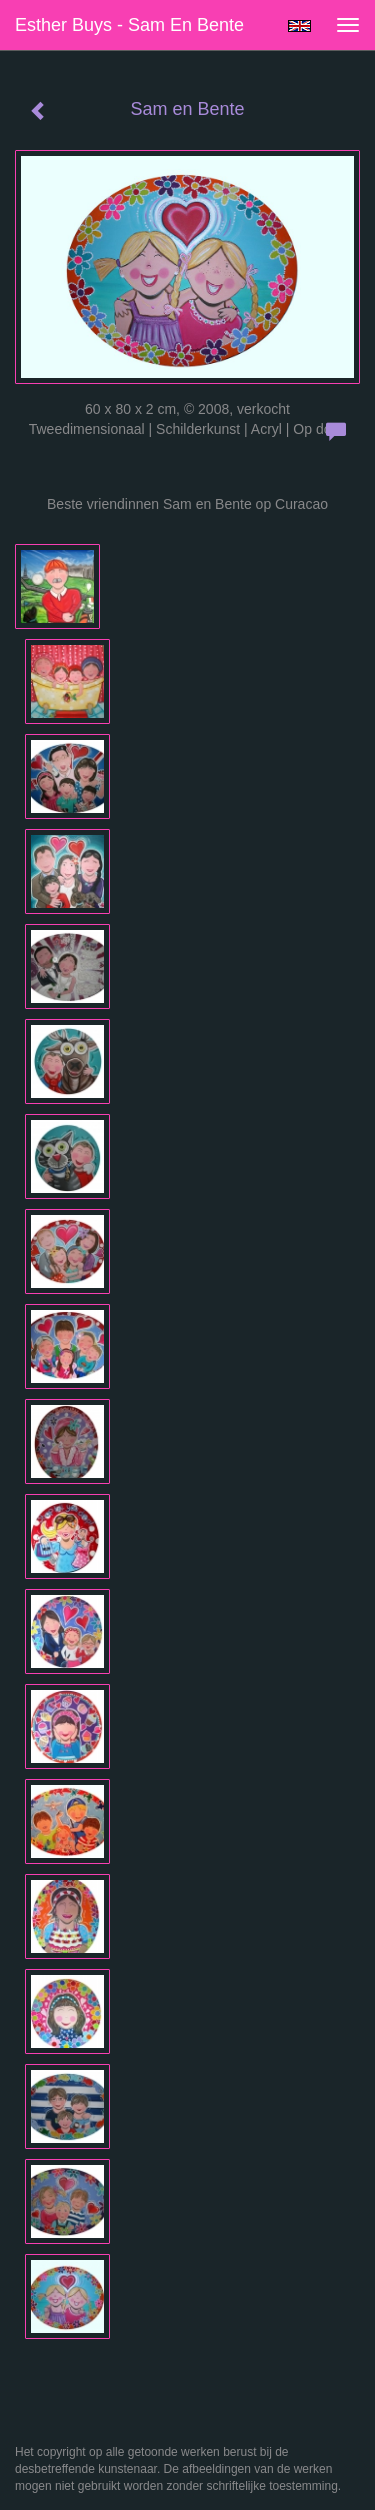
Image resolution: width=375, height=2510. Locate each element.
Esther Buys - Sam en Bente (129, 25)
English (299, 26)
